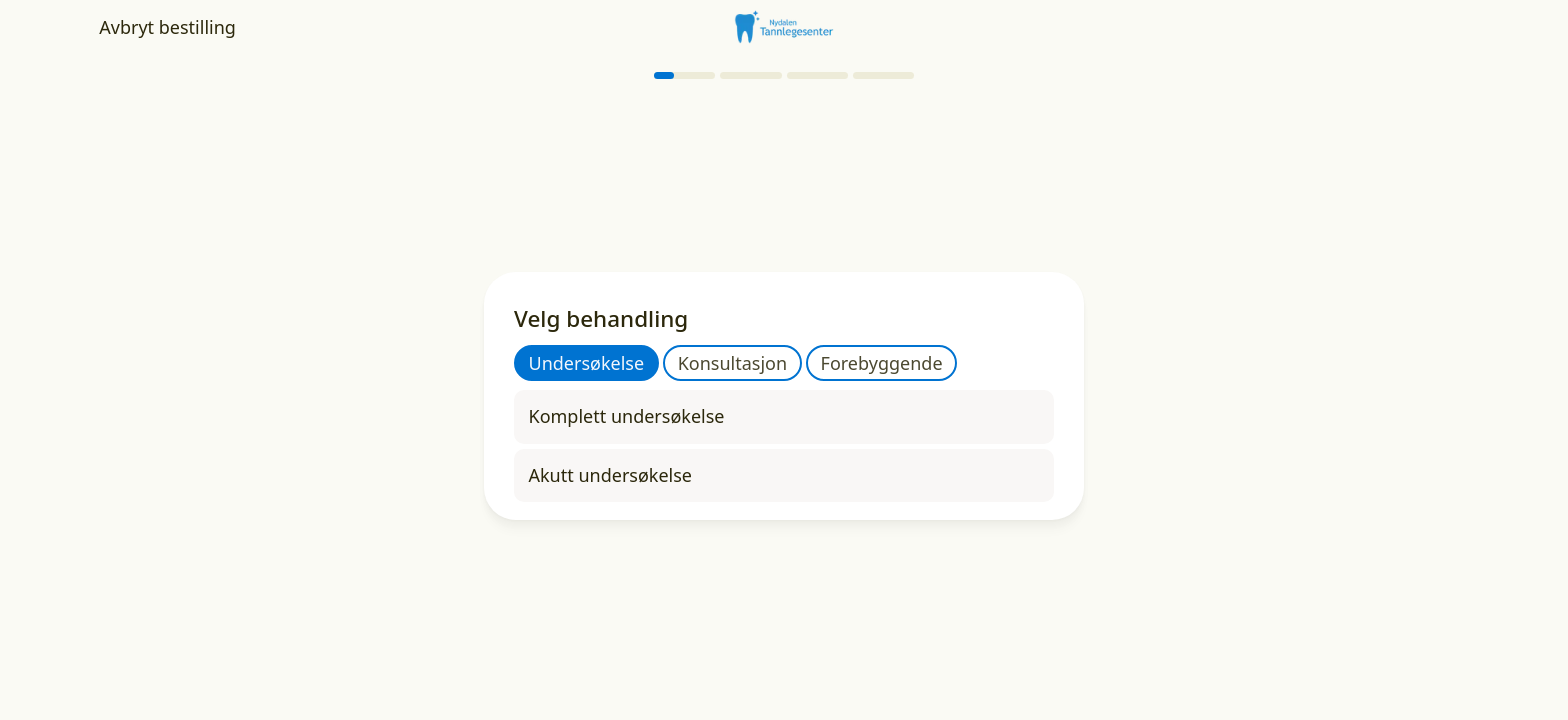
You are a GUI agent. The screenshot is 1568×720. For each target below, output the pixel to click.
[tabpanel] (784, 446)
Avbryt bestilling (167, 27)
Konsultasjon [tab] (732, 363)
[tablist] (735, 363)
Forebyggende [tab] (882, 363)
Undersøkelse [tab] (587, 363)
